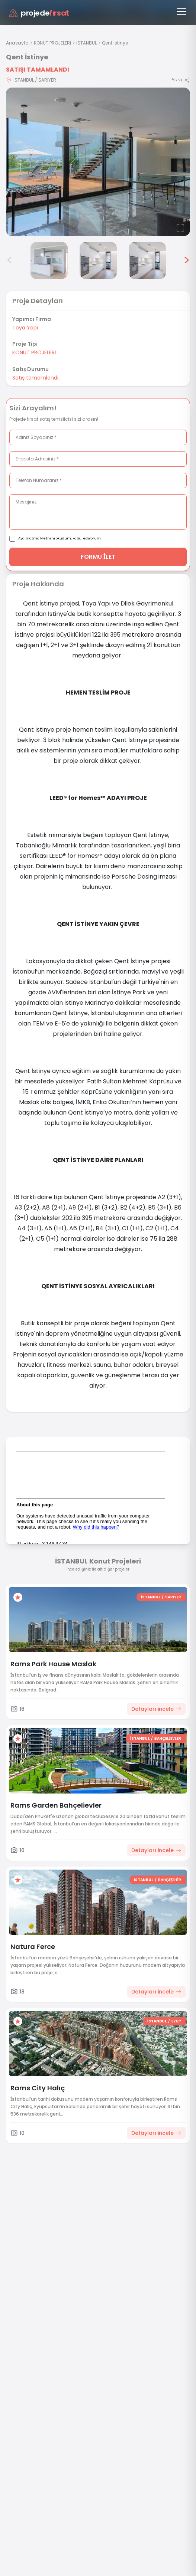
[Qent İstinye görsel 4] (49, 260)
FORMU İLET (98, 556)
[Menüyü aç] (181, 11)
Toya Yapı (25, 327)
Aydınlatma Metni (34, 538)
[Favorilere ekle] (17, 1597)
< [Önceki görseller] (9, 260)
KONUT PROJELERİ (52, 43)
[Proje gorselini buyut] (98, 162)
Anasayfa (17, 43)
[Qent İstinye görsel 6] (147, 260)
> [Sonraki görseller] (186, 260)
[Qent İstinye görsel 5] (98, 260)
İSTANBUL (86, 43)
